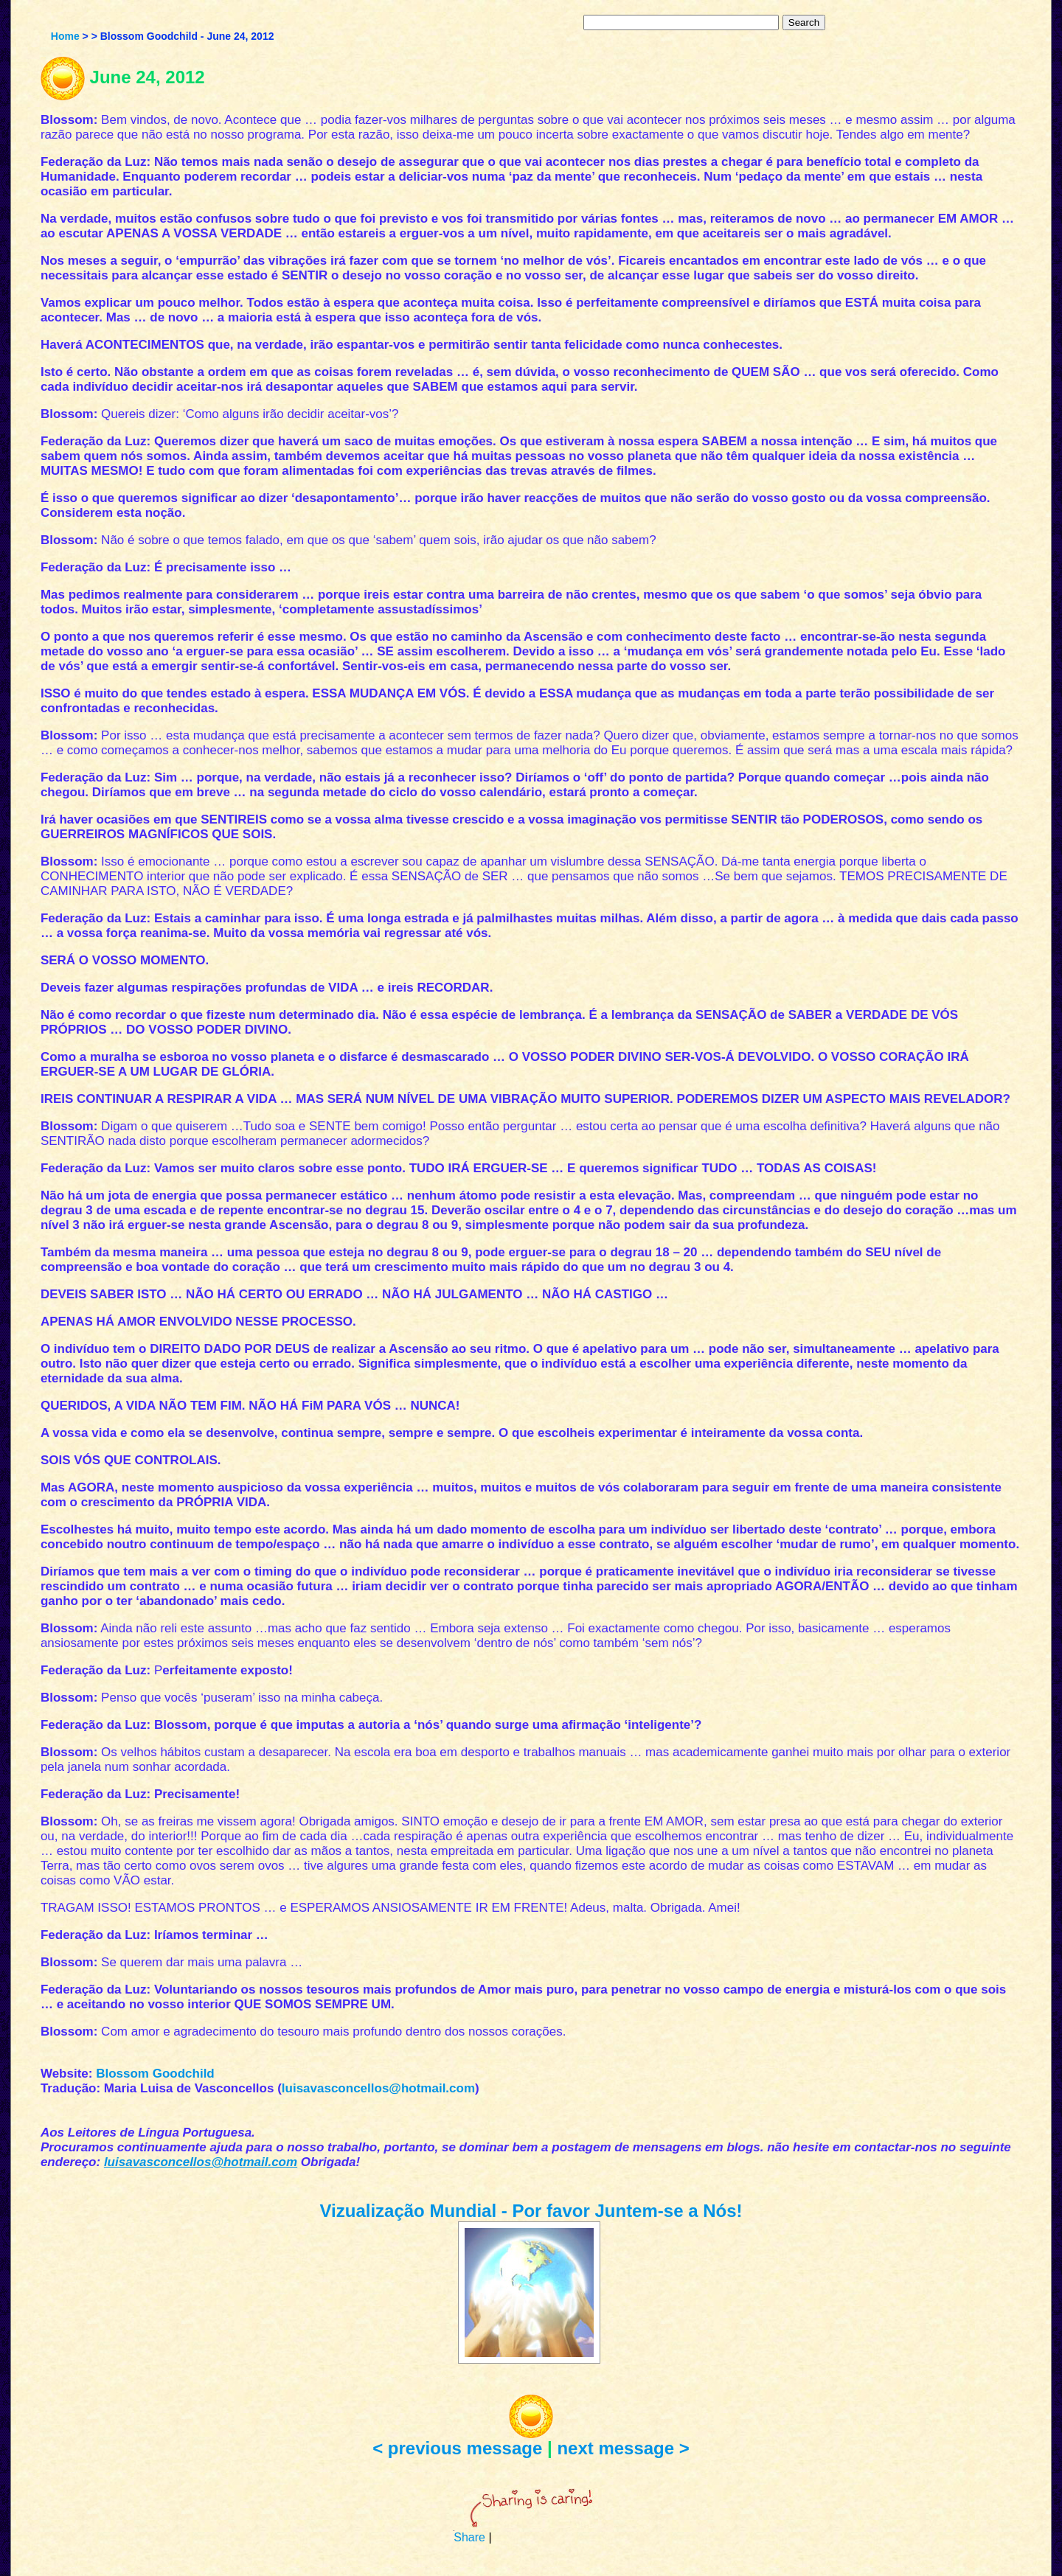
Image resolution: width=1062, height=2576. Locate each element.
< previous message (457, 2448)
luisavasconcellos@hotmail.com (378, 2088)
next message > (623, 2448)
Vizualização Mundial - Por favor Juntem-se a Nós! (530, 2211)
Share (469, 2537)
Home (65, 36)
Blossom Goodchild (155, 2074)
